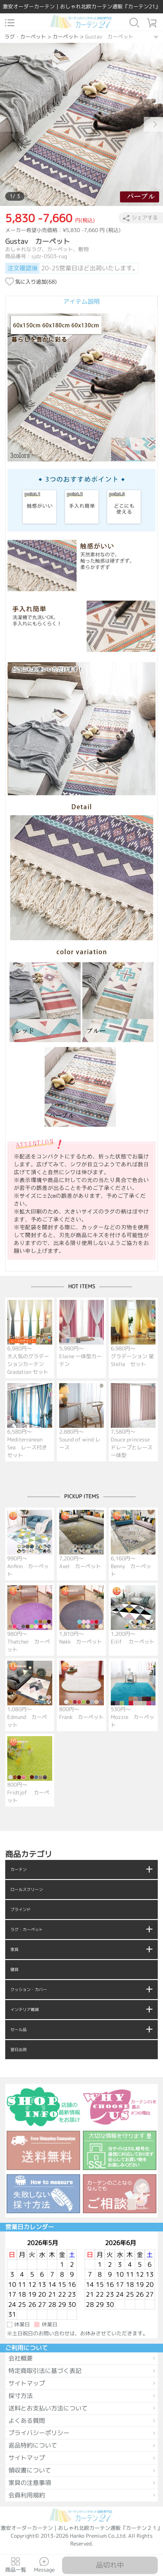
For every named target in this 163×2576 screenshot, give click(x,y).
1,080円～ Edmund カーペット (29, 1695)
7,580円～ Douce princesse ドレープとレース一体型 (133, 1421)
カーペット (65, 36)
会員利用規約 (26, 2495)
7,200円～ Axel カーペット (81, 1540)
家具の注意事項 (29, 2482)
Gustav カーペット (109, 36)
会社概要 (20, 2358)
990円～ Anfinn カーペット (29, 1544)
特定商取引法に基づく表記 (45, 2370)
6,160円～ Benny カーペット (133, 1544)
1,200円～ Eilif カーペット (133, 1615)
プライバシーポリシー (38, 2432)
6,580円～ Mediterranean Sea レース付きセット (29, 1421)
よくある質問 (26, 2420)
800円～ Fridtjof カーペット (29, 1770)
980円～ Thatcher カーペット (29, 1619)
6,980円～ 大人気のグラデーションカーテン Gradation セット (29, 1338)
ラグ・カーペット (25, 36)
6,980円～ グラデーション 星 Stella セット (133, 1334)
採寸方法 (20, 2395)
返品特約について (32, 2445)
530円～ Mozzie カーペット (133, 1695)
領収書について (29, 2470)
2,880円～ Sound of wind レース (81, 1417)
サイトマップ (26, 2383)
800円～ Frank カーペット (81, 1691)
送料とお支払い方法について (48, 2408)
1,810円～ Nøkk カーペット (81, 1615)
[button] (153, 124)
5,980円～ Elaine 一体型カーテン (81, 1334)
